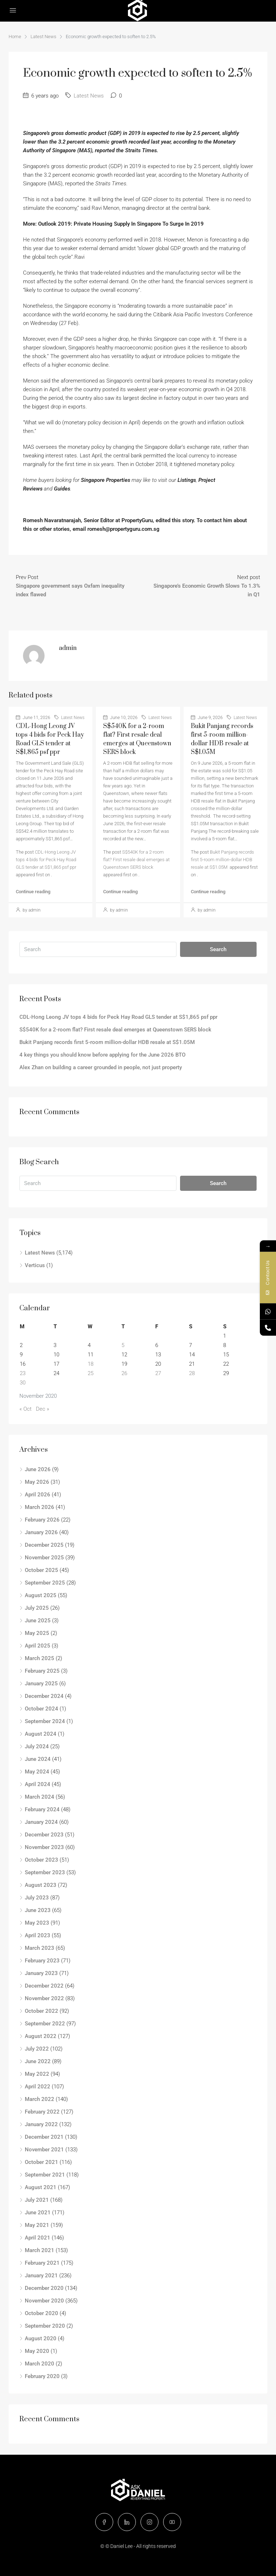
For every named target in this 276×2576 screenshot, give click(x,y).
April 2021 (37, 2237)
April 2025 (37, 1645)
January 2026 (41, 1532)
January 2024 (41, 1822)
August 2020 (40, 2338)
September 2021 (45, 2174)
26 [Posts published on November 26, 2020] (124, 1373)
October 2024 (41, 1708)
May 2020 (37, 2351)
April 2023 (37, 1935)
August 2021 (40, 2187)
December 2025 (44, 1545)
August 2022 (40, 2036)
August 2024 (40, 1734)
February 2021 (42, 2263)
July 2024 (37, 1746)
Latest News (43, 36)
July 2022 (37, 2049)
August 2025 (40, 1595)
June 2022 (38, 2061)
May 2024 (37, 1771)
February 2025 (42, 1671)
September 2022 (45, 2023)
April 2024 (37, 1784)
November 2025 (44, 1557)
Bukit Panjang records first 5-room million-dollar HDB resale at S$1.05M (222, 859)
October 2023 (41, 1860)
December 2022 (44, 1986)
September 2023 (45, 1872)
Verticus (35, 1265)
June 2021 (38, 2212)
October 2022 (41, 2011)
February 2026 (42, 1520)
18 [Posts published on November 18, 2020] (90, 1364)
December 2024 (44, 1696)
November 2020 (44, 2300)
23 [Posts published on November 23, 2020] (23, 1373)
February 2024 (42, 1809)
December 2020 (44, 2288)
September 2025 (45, 1583)
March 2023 (39, 1948)
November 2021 (44, 2149)
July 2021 (37, 2200)
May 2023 (37, 1923)
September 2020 (45, 2326)
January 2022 (41, 2124)
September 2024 (45, 1721)
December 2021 (44, 2137)
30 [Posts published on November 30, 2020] (23, 1382)
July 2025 (37, 1608)
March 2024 (39, 1797)
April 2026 (37, 1494)
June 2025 (38, 1620)
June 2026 (38, 1469)
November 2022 (44, 1998)
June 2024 (38, 1759)
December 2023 (44, 1834)
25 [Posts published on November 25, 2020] (90, 1373)
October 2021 (41, 2162)
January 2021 (41, 2275)
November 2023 (44, 1847)
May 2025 (37, 1633)
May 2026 (37, 1482)
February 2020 (42, 2376)
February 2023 (42, 1960)
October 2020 (41, 2313)
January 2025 (41, 1683)
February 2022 (42, 2112)
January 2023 (41, 1973)
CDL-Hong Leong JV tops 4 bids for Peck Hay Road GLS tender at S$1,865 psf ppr (46, 859)
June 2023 (38, 1910)
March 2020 (39, 2363)
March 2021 (39, 2250)
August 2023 (40, 1885)
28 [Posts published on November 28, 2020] (192, 1373)
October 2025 (41, 1570)
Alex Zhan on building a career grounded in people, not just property (100, 1067)
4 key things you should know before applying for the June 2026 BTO (102, 1055)
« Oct (25, 1409)
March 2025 (39, 1658)
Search (218, 949)
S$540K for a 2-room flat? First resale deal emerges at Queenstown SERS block (136, 859)
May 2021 (37, 2225)
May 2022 (37, 2074)
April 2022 (37, 2086)
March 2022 (39, 2099)
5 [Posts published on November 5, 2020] (122, 1345)
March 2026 (39, 1507)
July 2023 (37, 1897)
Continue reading (33, 891)
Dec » (42, 1409)
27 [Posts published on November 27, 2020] (158, 1373)
